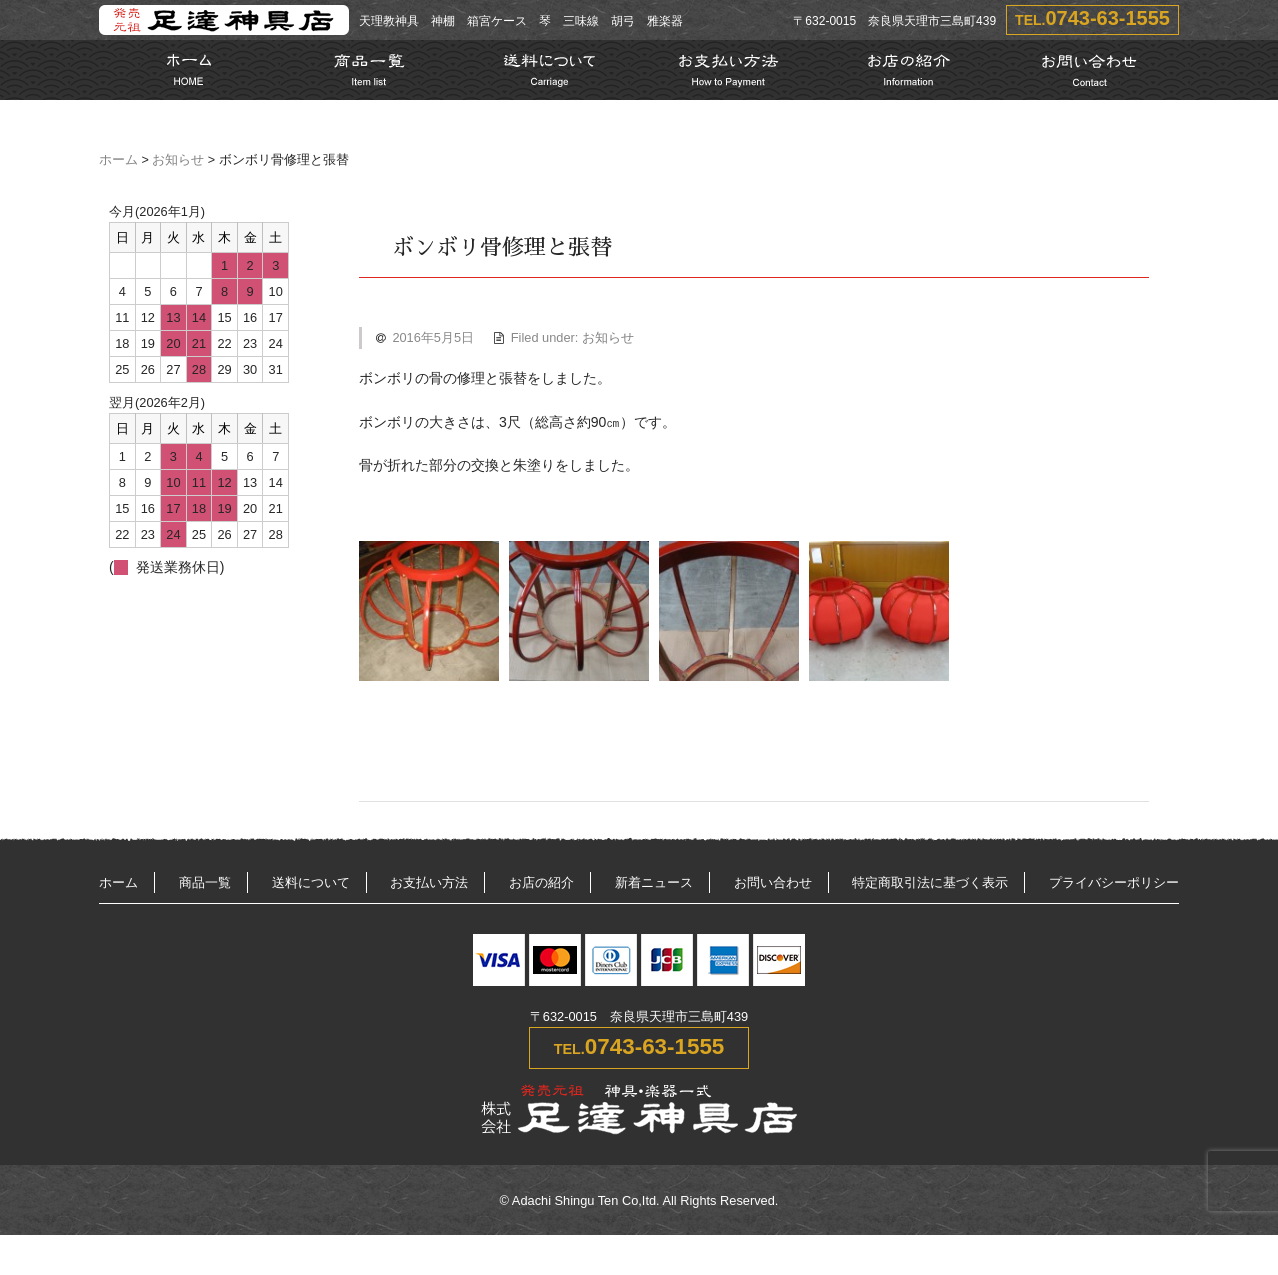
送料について (311, 882)
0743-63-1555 (1107, 18)
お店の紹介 (541, 882)
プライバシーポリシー (1114, 882)
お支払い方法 (429, 882)
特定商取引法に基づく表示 (930, 882)
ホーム (118, 160)
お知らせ (178, 160)
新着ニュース (654, 882)
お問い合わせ (773, 882)
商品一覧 (205, 882)
